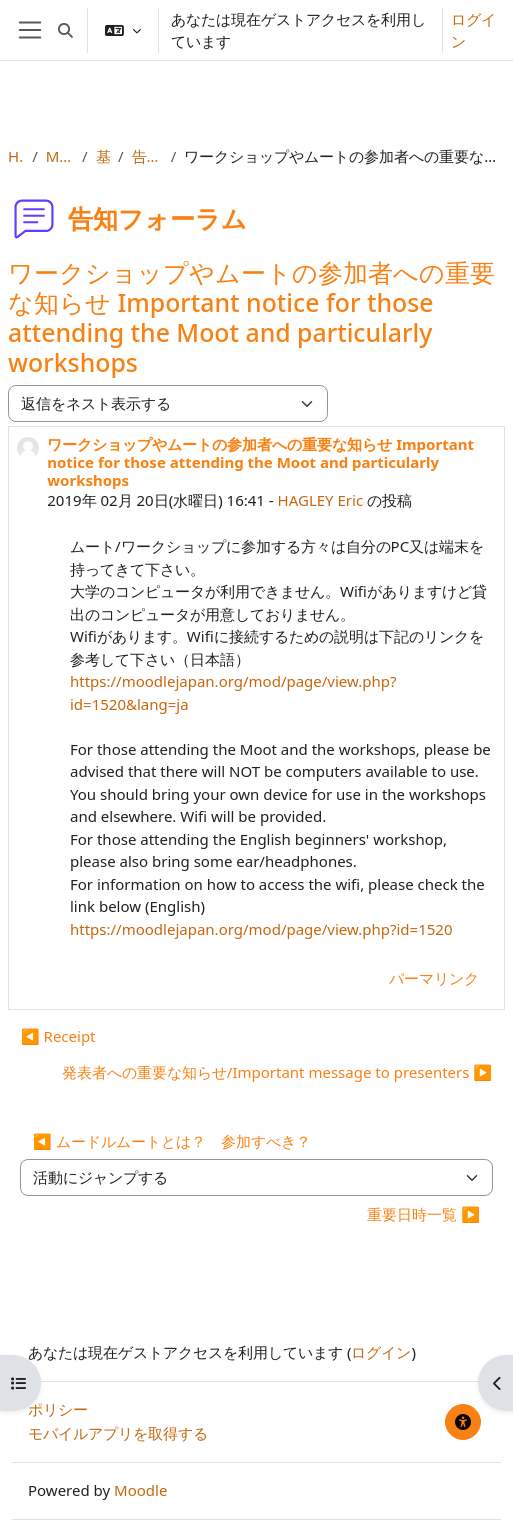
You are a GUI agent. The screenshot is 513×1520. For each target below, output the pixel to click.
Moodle (140, 1490)
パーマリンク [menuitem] (434, 978)
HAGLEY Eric (321, 500)
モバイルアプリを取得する (118, 1433)
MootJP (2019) (60, 156)
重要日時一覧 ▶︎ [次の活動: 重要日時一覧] (423, 1214)
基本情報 (103, 156)
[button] (65, 30)
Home (16, 156)
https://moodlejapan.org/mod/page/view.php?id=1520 (261, 929)
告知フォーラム (147, 156)
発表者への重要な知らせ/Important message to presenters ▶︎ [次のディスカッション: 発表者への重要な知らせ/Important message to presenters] (277, 1072)
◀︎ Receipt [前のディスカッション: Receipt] (58, 1036)
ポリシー (58, 1409)
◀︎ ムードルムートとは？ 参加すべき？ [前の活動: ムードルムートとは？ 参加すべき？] (172, 1141)
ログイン (473, 30)
